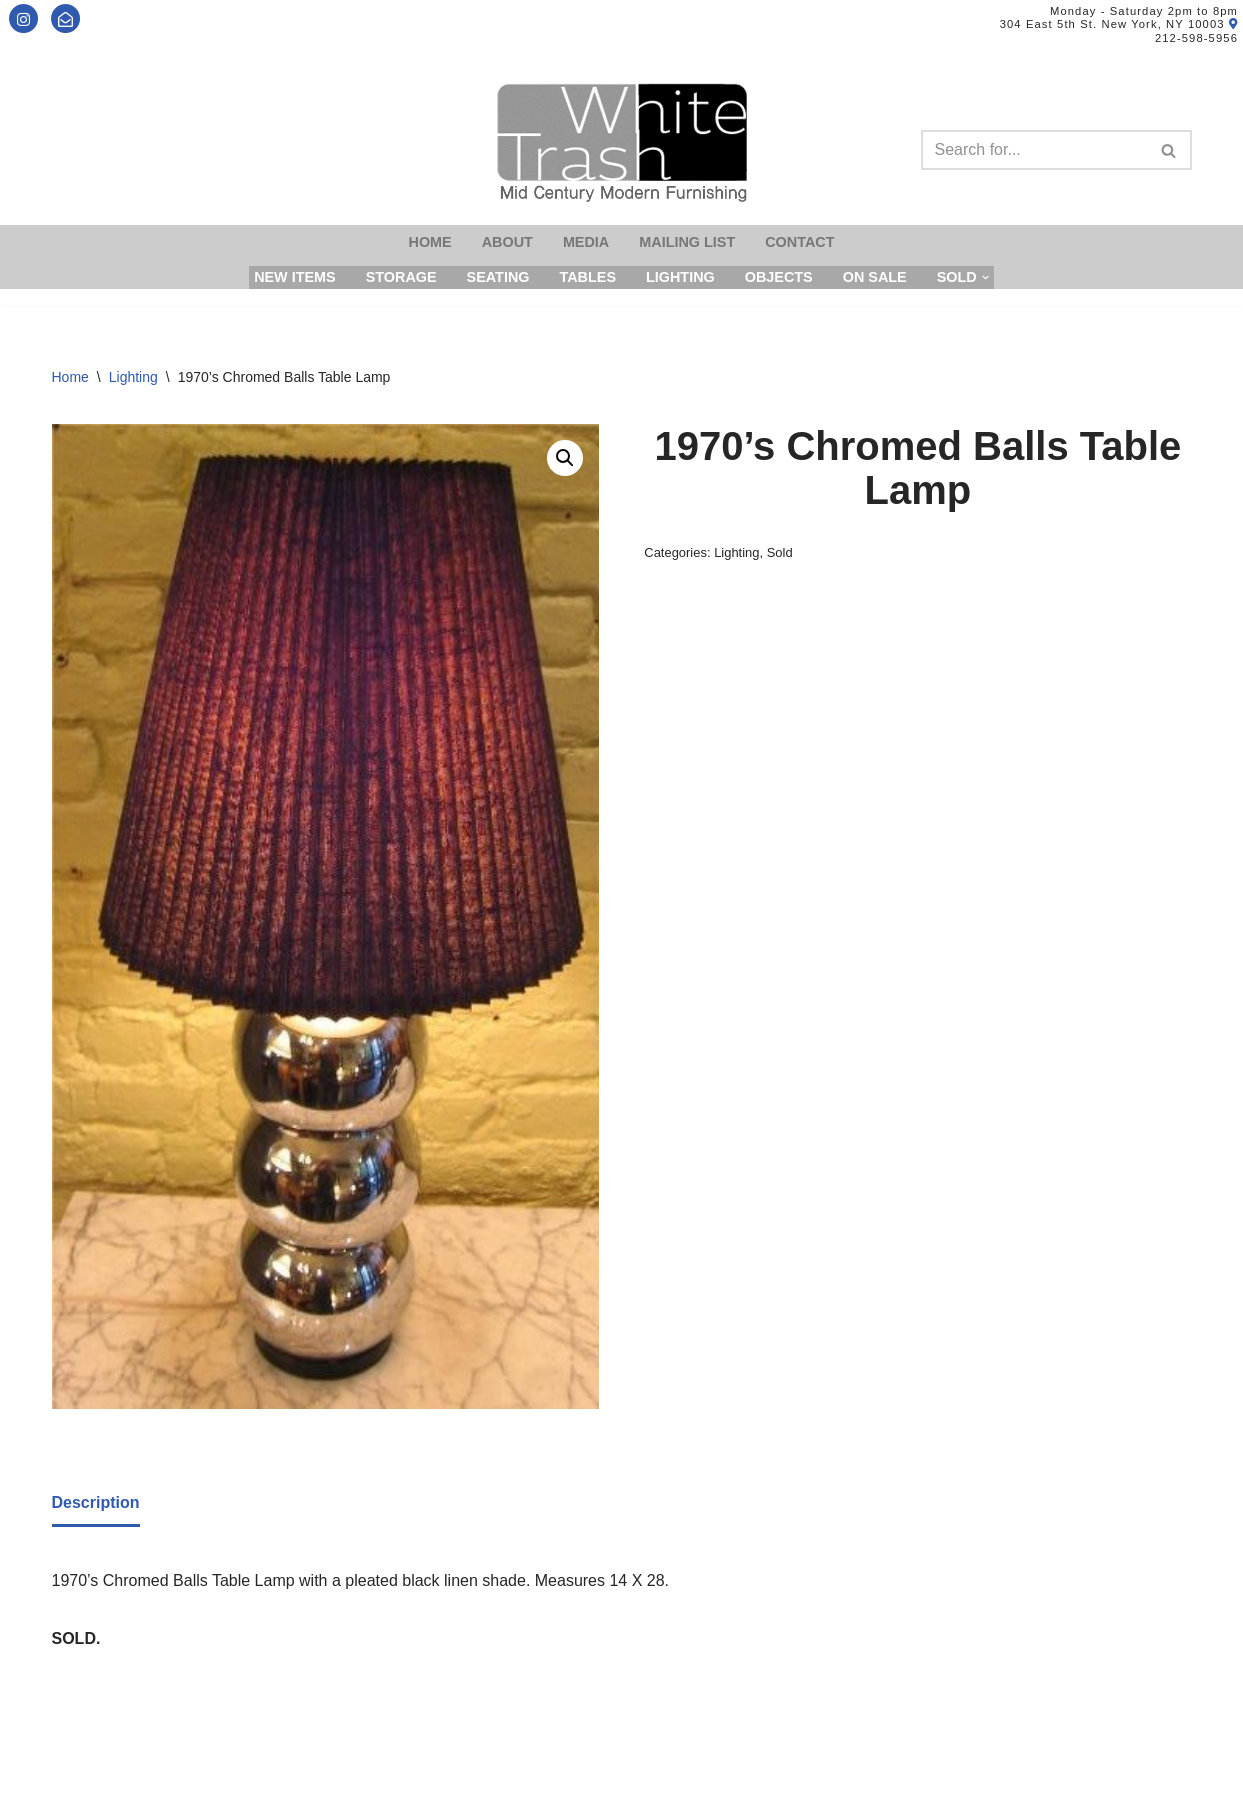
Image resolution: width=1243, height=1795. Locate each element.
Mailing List (687, 242)
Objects (779, 277)
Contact (799, 242)
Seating (498, 277)
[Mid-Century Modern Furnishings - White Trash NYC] (622, 142)
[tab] (96, 1504)
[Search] (1034, 150)
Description (96, 1502)
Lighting (680, 277)
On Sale (875, 277)
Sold (780, 552)
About (507, 242)
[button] (565, 458)
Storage (401, 277)
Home (430, 242)
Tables (587, 277)
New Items (295, 277)
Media (586, 242)
